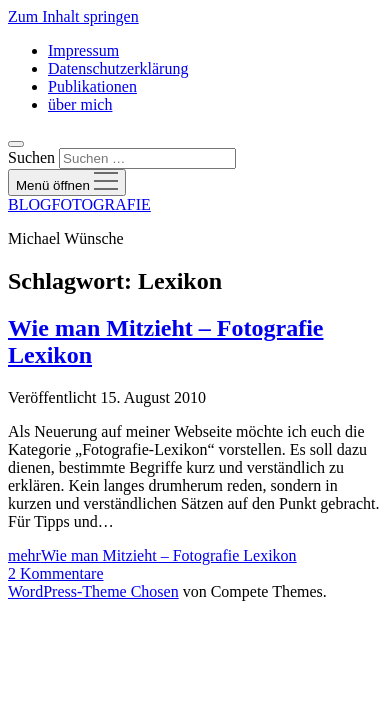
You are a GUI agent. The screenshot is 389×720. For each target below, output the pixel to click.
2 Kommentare (56, 573)
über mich (80, 104)
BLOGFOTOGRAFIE (79, 204)
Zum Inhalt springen (73, 16)
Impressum (83, 50)
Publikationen (92, 86)
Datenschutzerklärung (118, 68)
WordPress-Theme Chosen (93, 591)
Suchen (31, 157)
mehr (152, 555)
